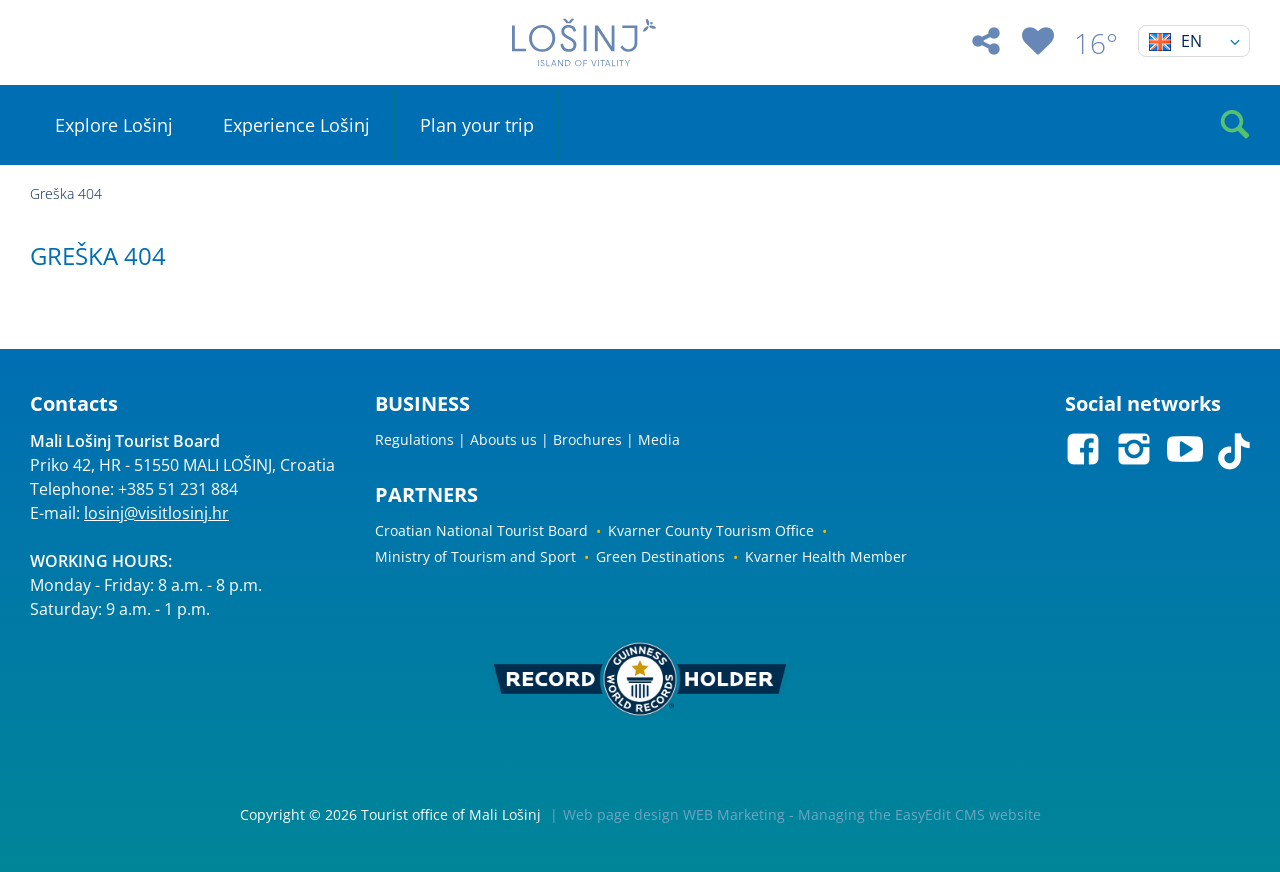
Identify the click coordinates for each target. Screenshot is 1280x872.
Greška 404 (66, 193)
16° (1096, 43)
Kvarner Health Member (826, 556)
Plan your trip (477, 125)
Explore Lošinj (114, 125)
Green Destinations (660, 556)
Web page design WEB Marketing (674, 814)
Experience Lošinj (296, 125)
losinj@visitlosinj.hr (156, 513)
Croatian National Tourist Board (481, 530)
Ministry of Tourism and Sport (475, 556)
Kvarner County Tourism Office (711, 530)
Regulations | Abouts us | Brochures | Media (527, 439)
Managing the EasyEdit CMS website (919, 814)
